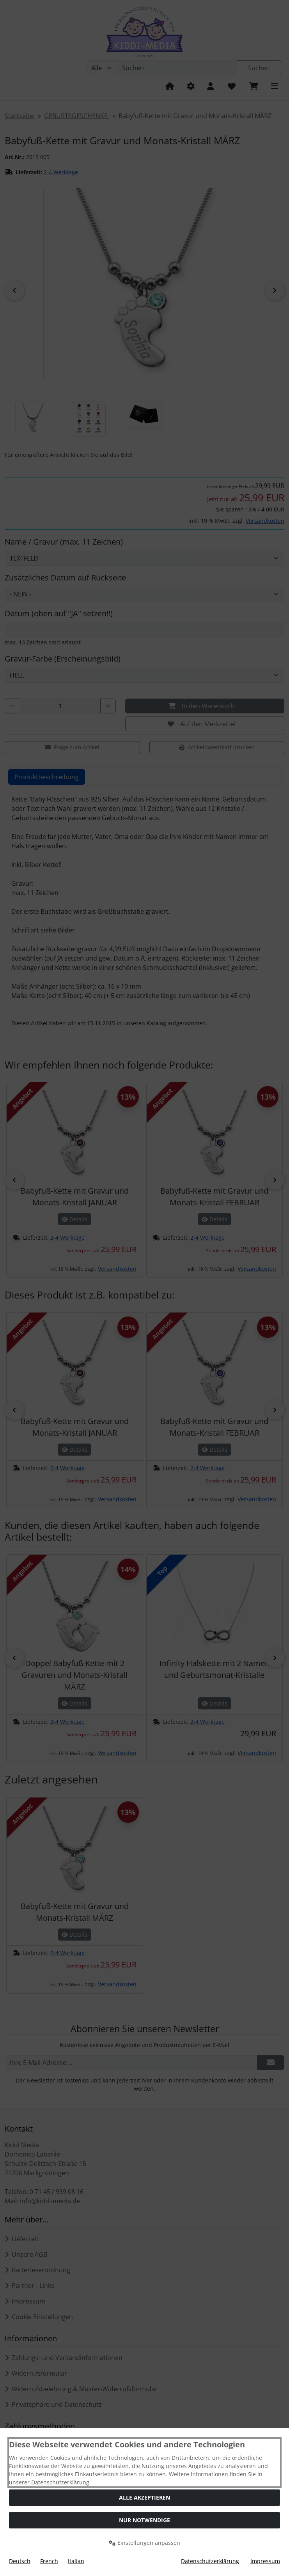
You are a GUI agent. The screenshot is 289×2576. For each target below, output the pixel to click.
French (49, 2561)
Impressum (265, 2561)
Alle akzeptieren (144, 2497)
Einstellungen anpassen (144, 2542)
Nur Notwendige (144, 2520)
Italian (76, 2561)
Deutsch (19, 2561)
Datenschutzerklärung (210, 2561)
